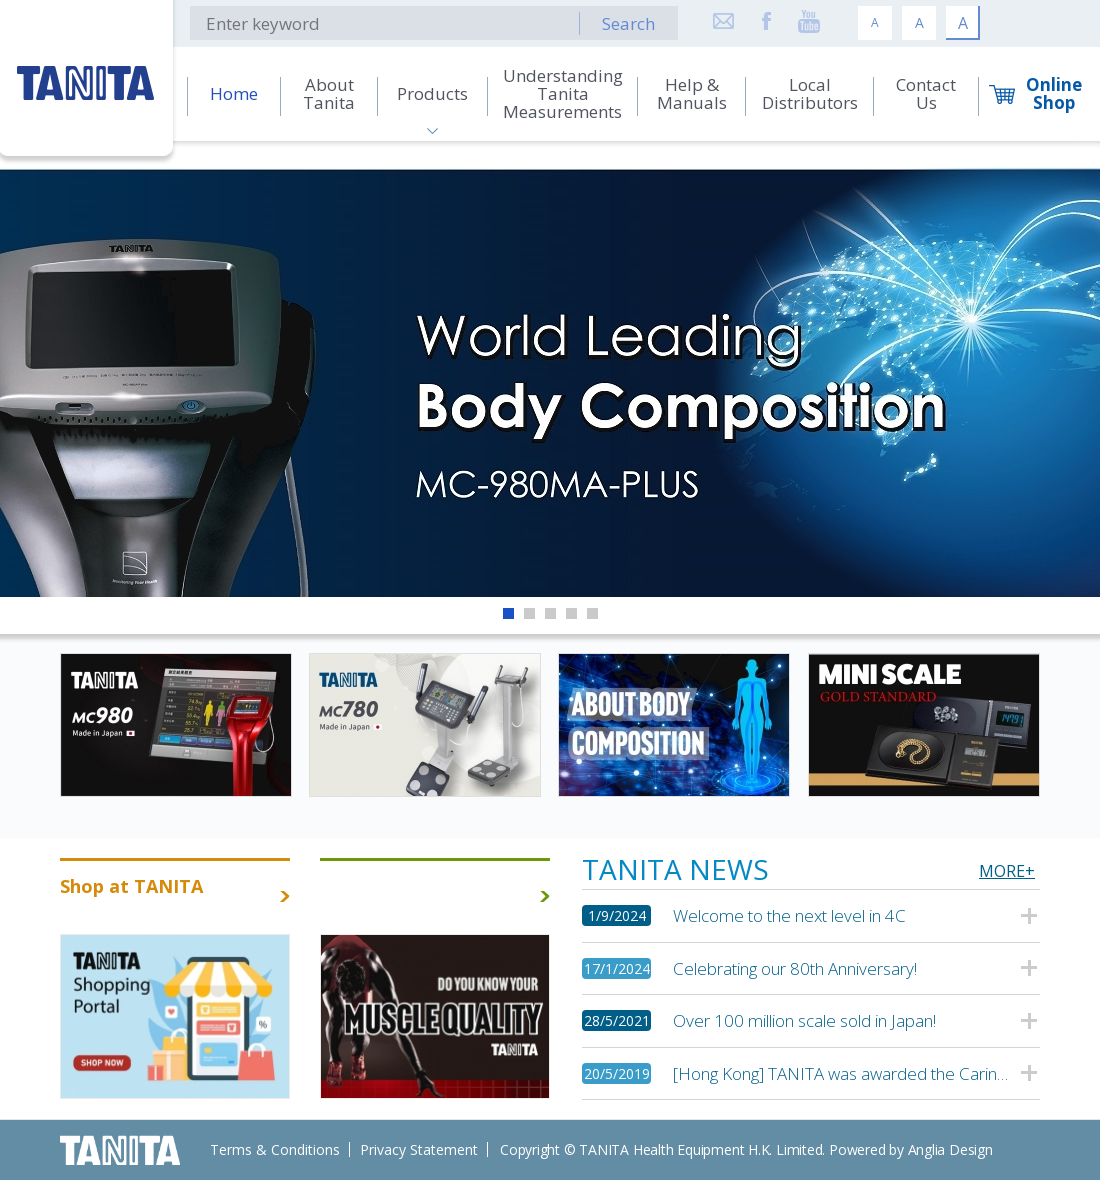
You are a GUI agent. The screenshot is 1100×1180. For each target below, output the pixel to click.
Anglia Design (950, 1149)
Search (628, 23)
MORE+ (1007, 871)
